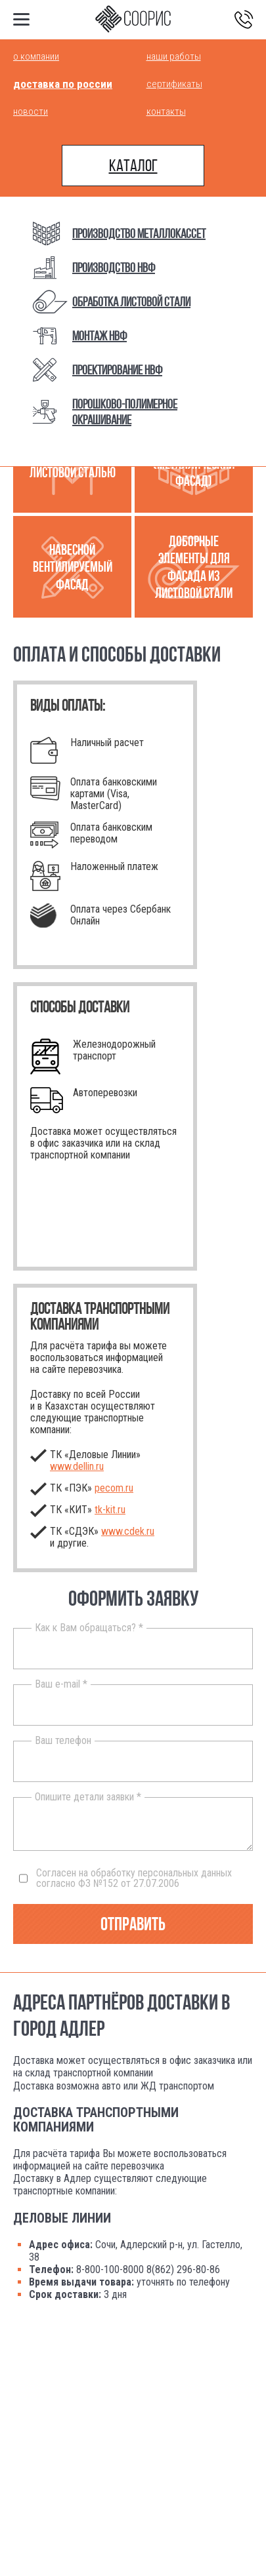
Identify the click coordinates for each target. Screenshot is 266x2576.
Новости (30, 111)
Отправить (133, 1924)
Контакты (166, 111)
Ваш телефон (63, 1740)
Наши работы (173, 56)
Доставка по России (62, 83)
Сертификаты (174, 84)
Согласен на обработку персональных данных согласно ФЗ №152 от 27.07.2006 (125, 1878)
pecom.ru (114, 1488)
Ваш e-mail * (61, 1684)
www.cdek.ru (127, 1531)
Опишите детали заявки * (88, 1797)
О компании (36, 56)
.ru (110, 1509)
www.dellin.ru (77, 1466)
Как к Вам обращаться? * (89, 1628)
